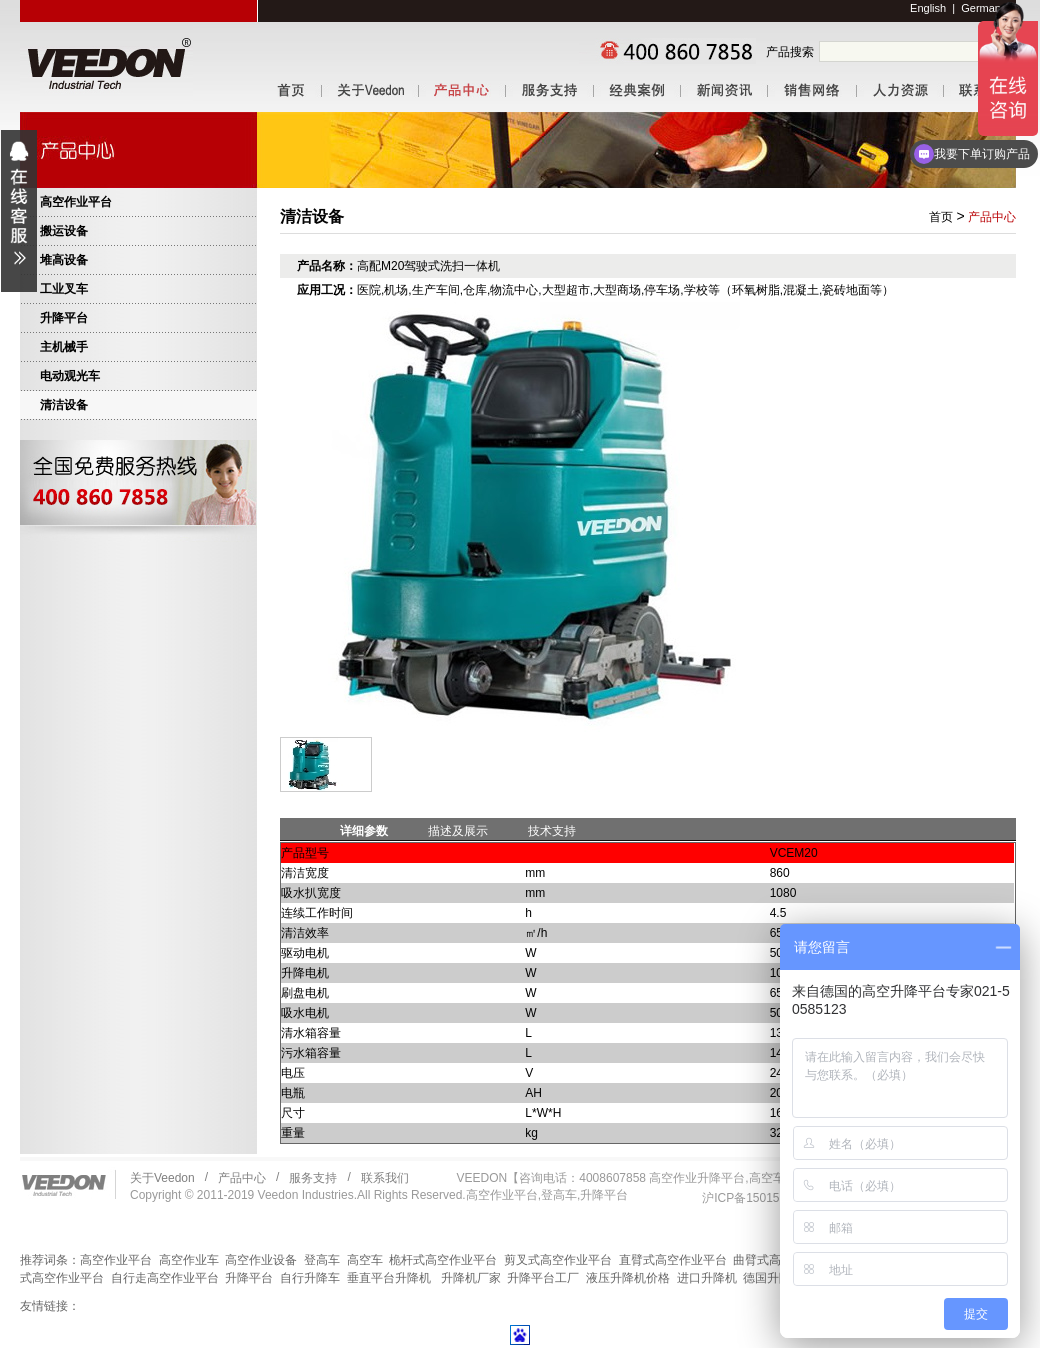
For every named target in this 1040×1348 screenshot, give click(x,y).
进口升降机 (707, 1278)
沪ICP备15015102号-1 (762, 1198)
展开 (19, 211)
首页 (941, 217)
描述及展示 (458, 831)
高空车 (365, 1260)
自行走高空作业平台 (165, 1278)
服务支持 (313, 1178)
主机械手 (64, 347)
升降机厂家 (471, 1278)
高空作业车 (189, 1260)
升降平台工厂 (543, 1278)
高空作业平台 (76, 202)
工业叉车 (64, 289)
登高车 (322, 1260)
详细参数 (364, 831)
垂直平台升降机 (389, 1278)
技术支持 (552, 831)
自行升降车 (310, 1278)
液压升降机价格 (628, 1278)
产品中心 (992, 217)
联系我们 (385, 1178)
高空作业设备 (261, 1260)
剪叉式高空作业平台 (558, 1260)
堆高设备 (64, 260)
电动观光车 (70, 376)
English (928, 8)
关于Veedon (162, 1178)
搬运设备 (64, 231)
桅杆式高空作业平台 (443, 1260)
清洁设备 (64, 405)
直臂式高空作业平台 (673, 1260)
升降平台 (64, 318)
